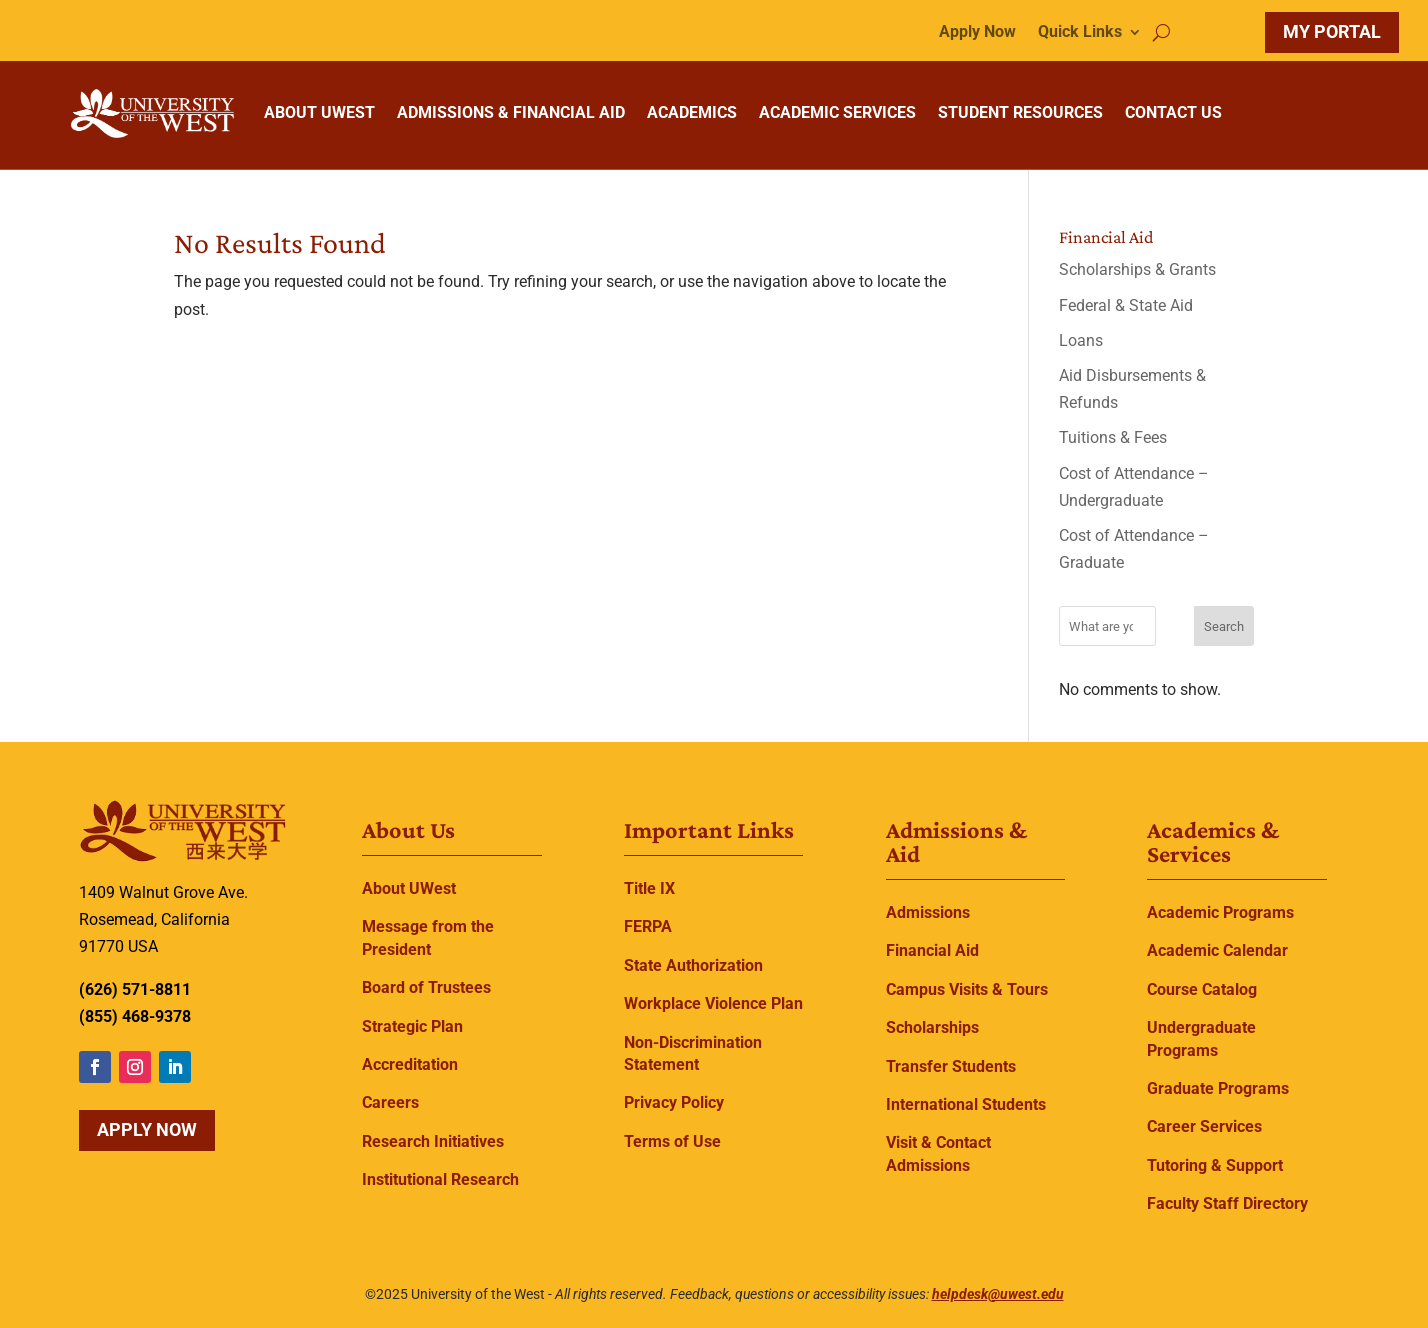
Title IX (649, 888)
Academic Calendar (1217, 950)
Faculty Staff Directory (1227, 1203)
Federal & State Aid (1126, 305)
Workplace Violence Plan (713, 1003)
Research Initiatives (433, 1141)
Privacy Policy (674, 1102)
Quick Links (1080, 33)
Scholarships (932, 1027)
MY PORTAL (1332, 31)
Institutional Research (440, 1179)
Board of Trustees (426, 987)
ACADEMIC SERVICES (837, 112)
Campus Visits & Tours (967, 989)
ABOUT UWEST (319, 112)
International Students (966, 1104)
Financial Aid (932, 950)
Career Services (1204, 1126)
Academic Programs (1220, 912)
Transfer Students (951, 1066)
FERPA (648, 926)
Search (1224, 626)
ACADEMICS (692, 112)
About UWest (409, 888)
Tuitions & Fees (1113, 437)
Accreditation (410, 1064)
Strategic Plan (412, 1026)
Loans (1081, 340)
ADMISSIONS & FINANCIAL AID (511, 112)
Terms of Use (672, 1141)
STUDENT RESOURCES (1020, 112)
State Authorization (693, 965)
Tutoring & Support (1215, 1165)
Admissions (928, 912)
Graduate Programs (1218, 1088)
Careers (390, 1102)
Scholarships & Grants (1137, 269)
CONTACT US (1173, 112)
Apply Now (977, 33)
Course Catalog (1202, 989)
